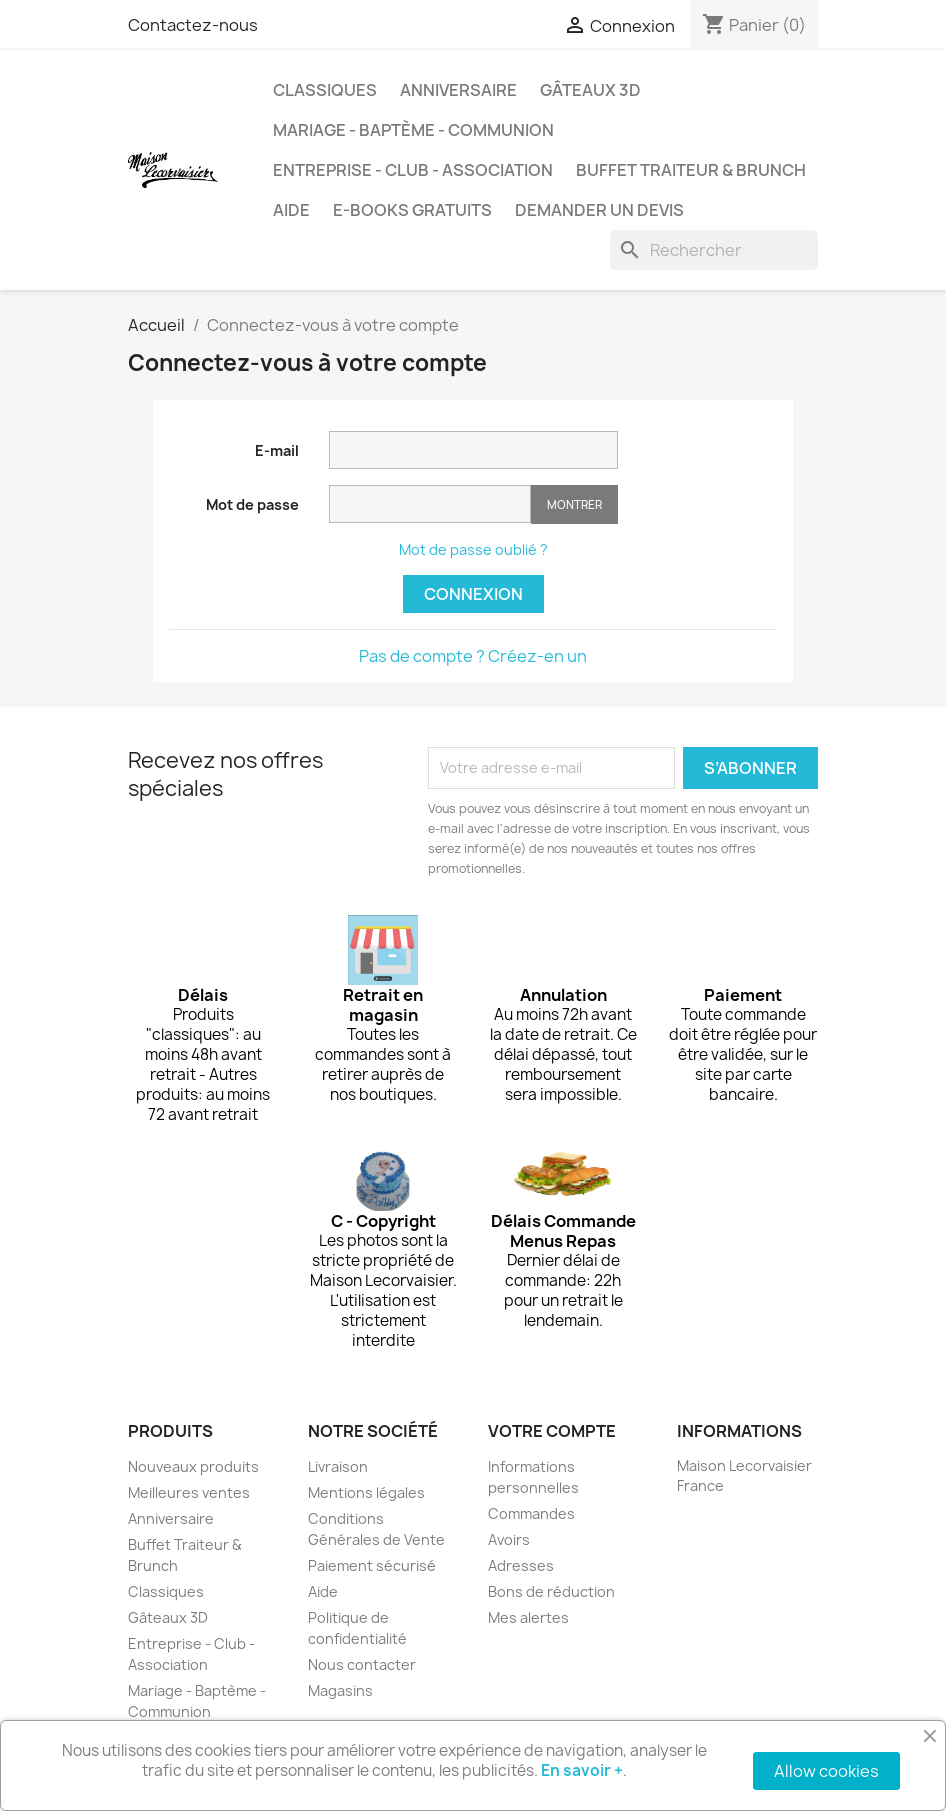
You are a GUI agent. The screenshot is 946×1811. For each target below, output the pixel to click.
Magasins (340, 1690)
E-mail (277, 450)
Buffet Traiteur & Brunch (691, 170)
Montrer (574, 504)
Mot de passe (252, 504)
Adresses (521, 1565)
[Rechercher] (714, 250)
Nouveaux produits (193, 1466)
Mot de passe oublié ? (473, 549)
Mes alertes (528, 1617)
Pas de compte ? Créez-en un (473, 656)
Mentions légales (366, 1492)
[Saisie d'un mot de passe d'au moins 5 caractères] (430, 504)
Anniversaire (458, 90)
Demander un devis (599, 210)
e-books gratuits (412, 210)
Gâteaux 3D (590, 90)
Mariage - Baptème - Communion (413, 130)
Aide (291, 210)
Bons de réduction (551, 1591)
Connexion (473, 594)
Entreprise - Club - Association (413, 170)
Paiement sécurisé (372, 1565)
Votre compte (552, 1431)
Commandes (531, 1513)
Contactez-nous (193, 25)
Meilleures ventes (189, 1492)
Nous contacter (362, 1664)
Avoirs (509, 1539)
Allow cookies (826, 1771)
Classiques (325, 90)
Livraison (338, 1466)
